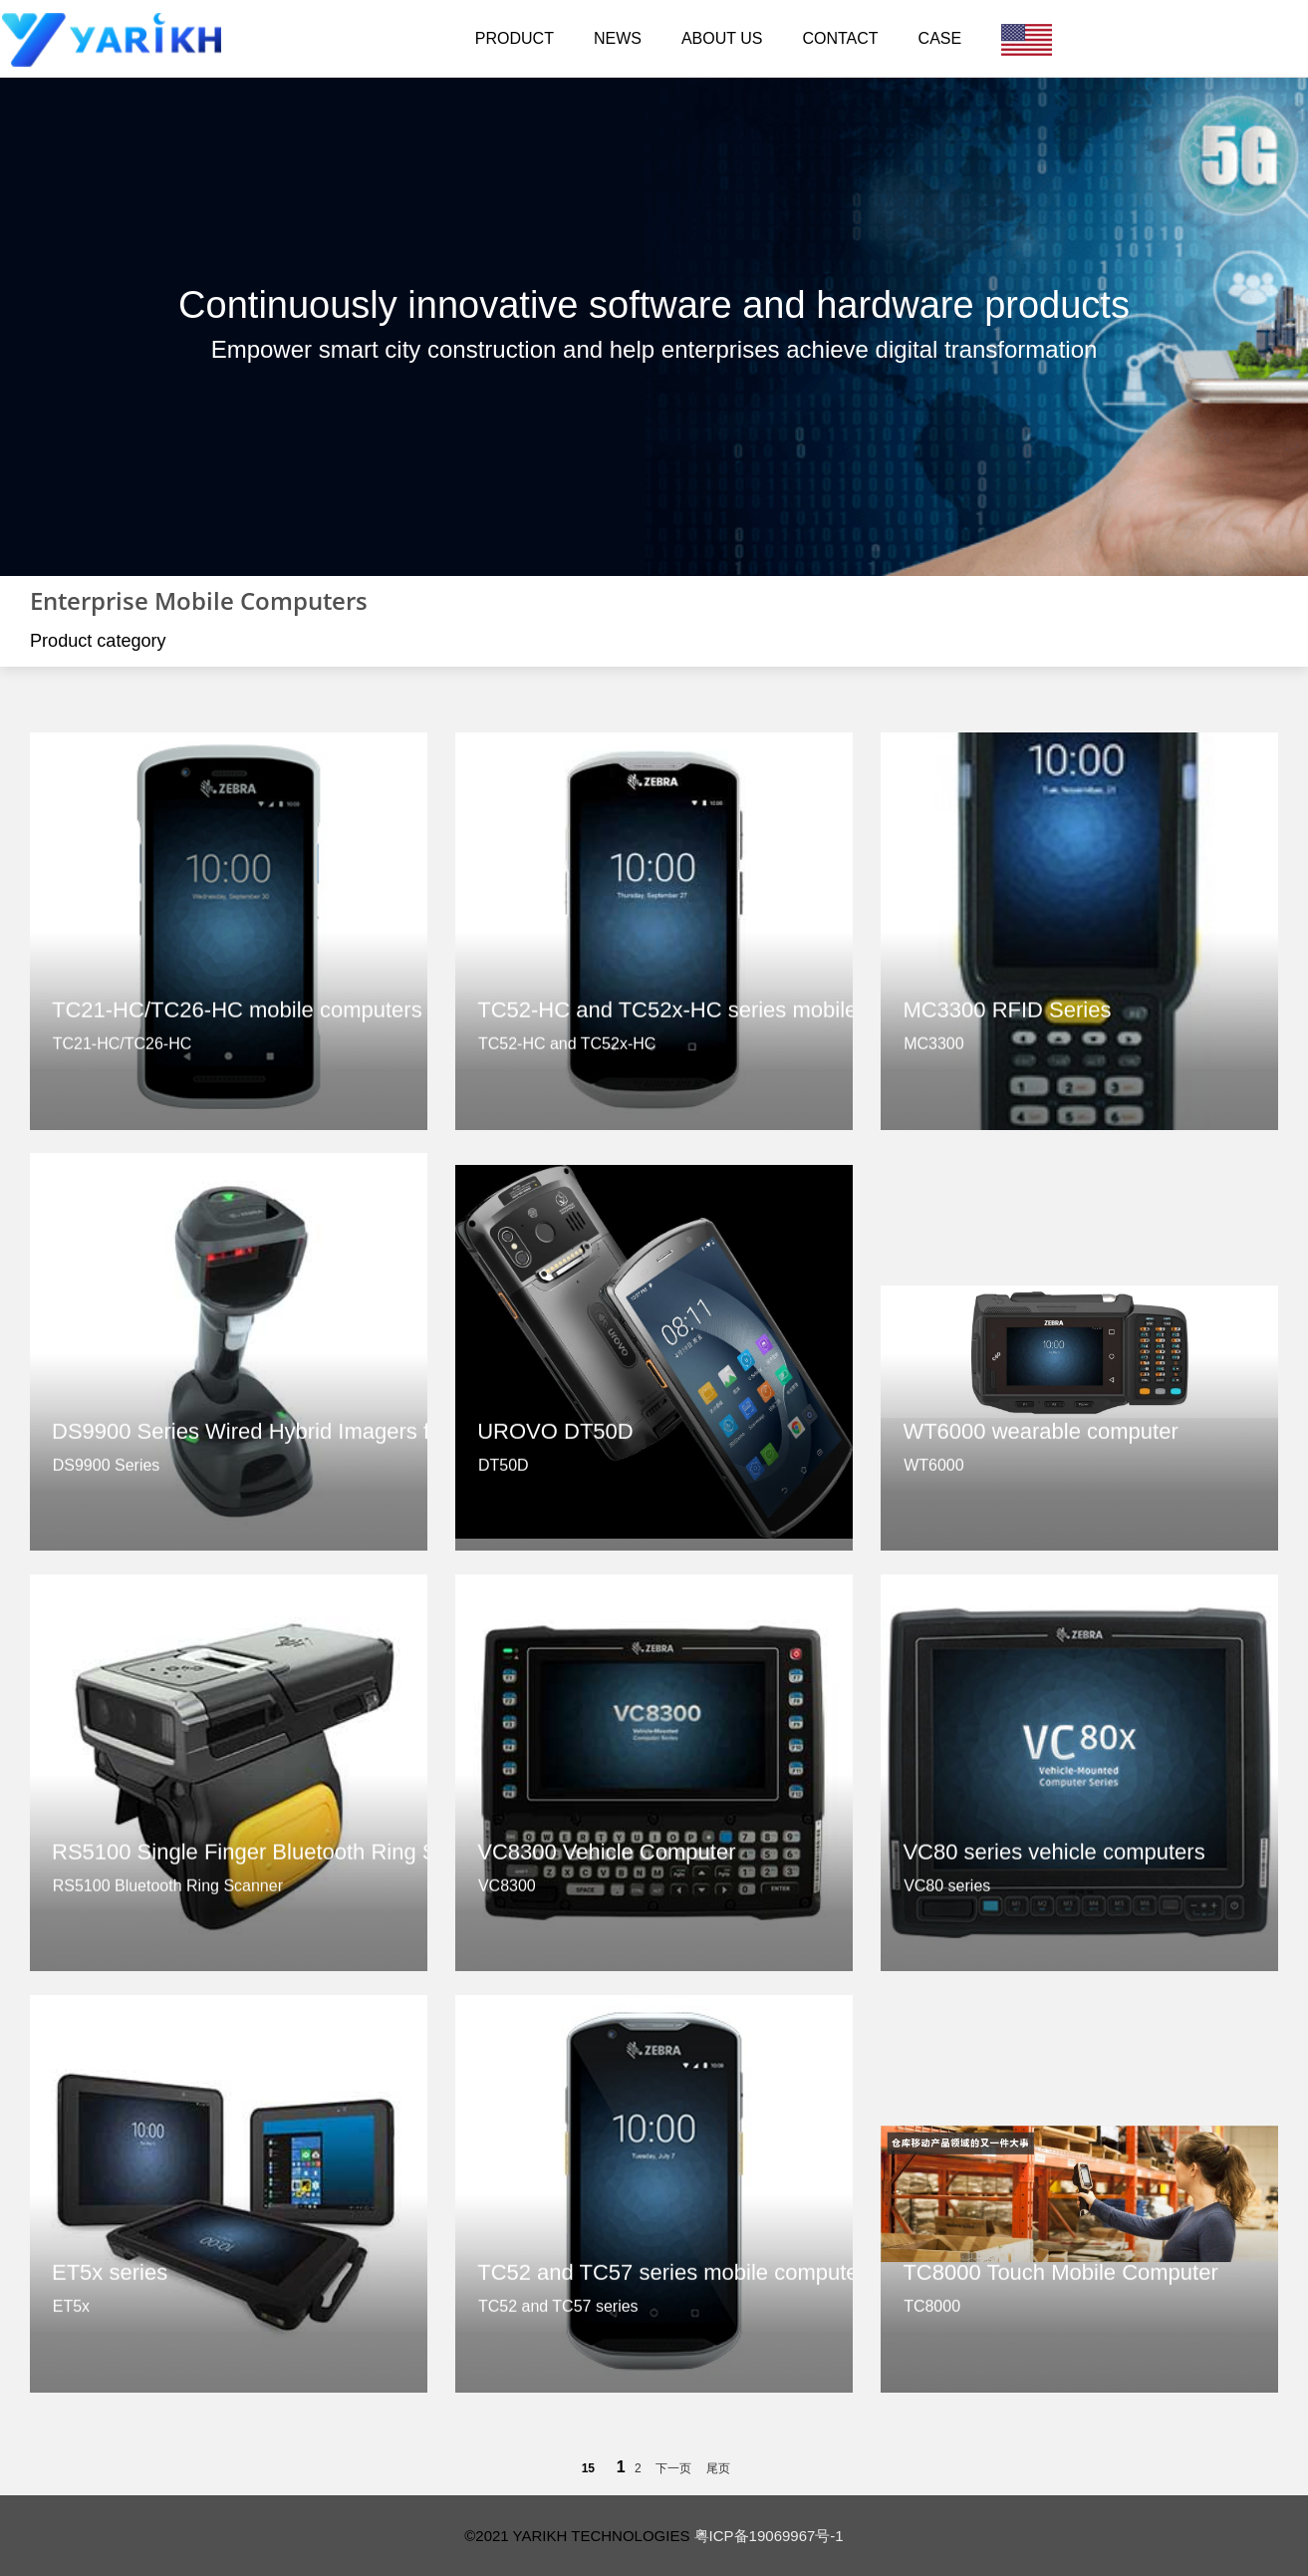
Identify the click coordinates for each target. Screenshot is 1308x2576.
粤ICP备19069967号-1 (769, 2535)
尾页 (718, 2468)
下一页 (673, 2468)
